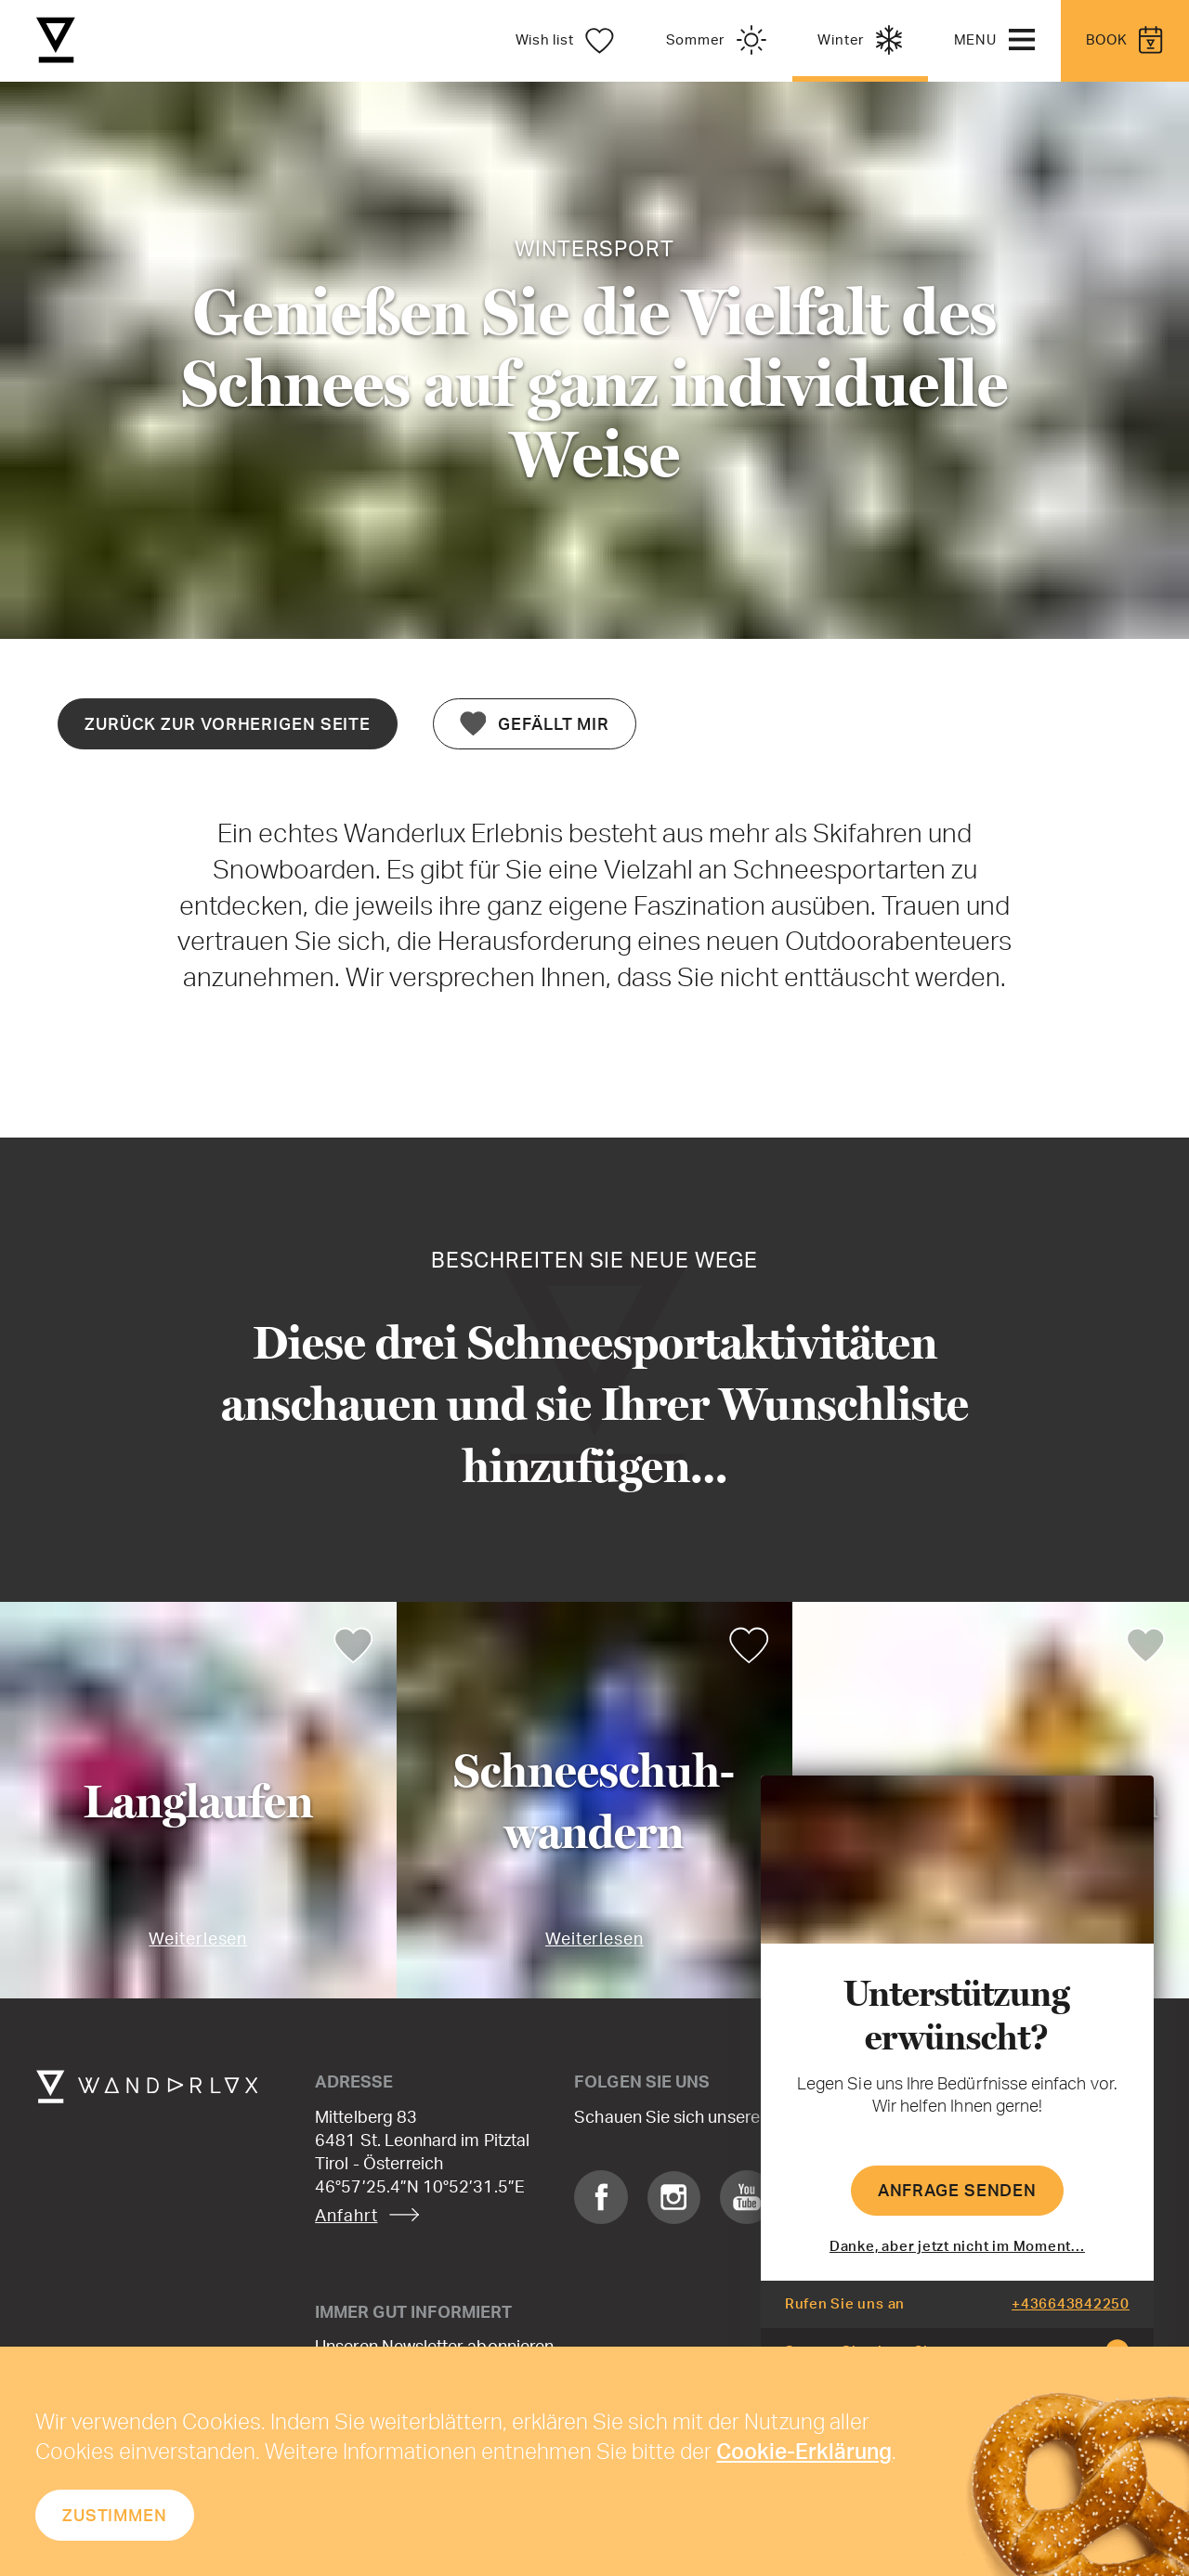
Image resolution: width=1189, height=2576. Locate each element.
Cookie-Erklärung (804, 2451)
